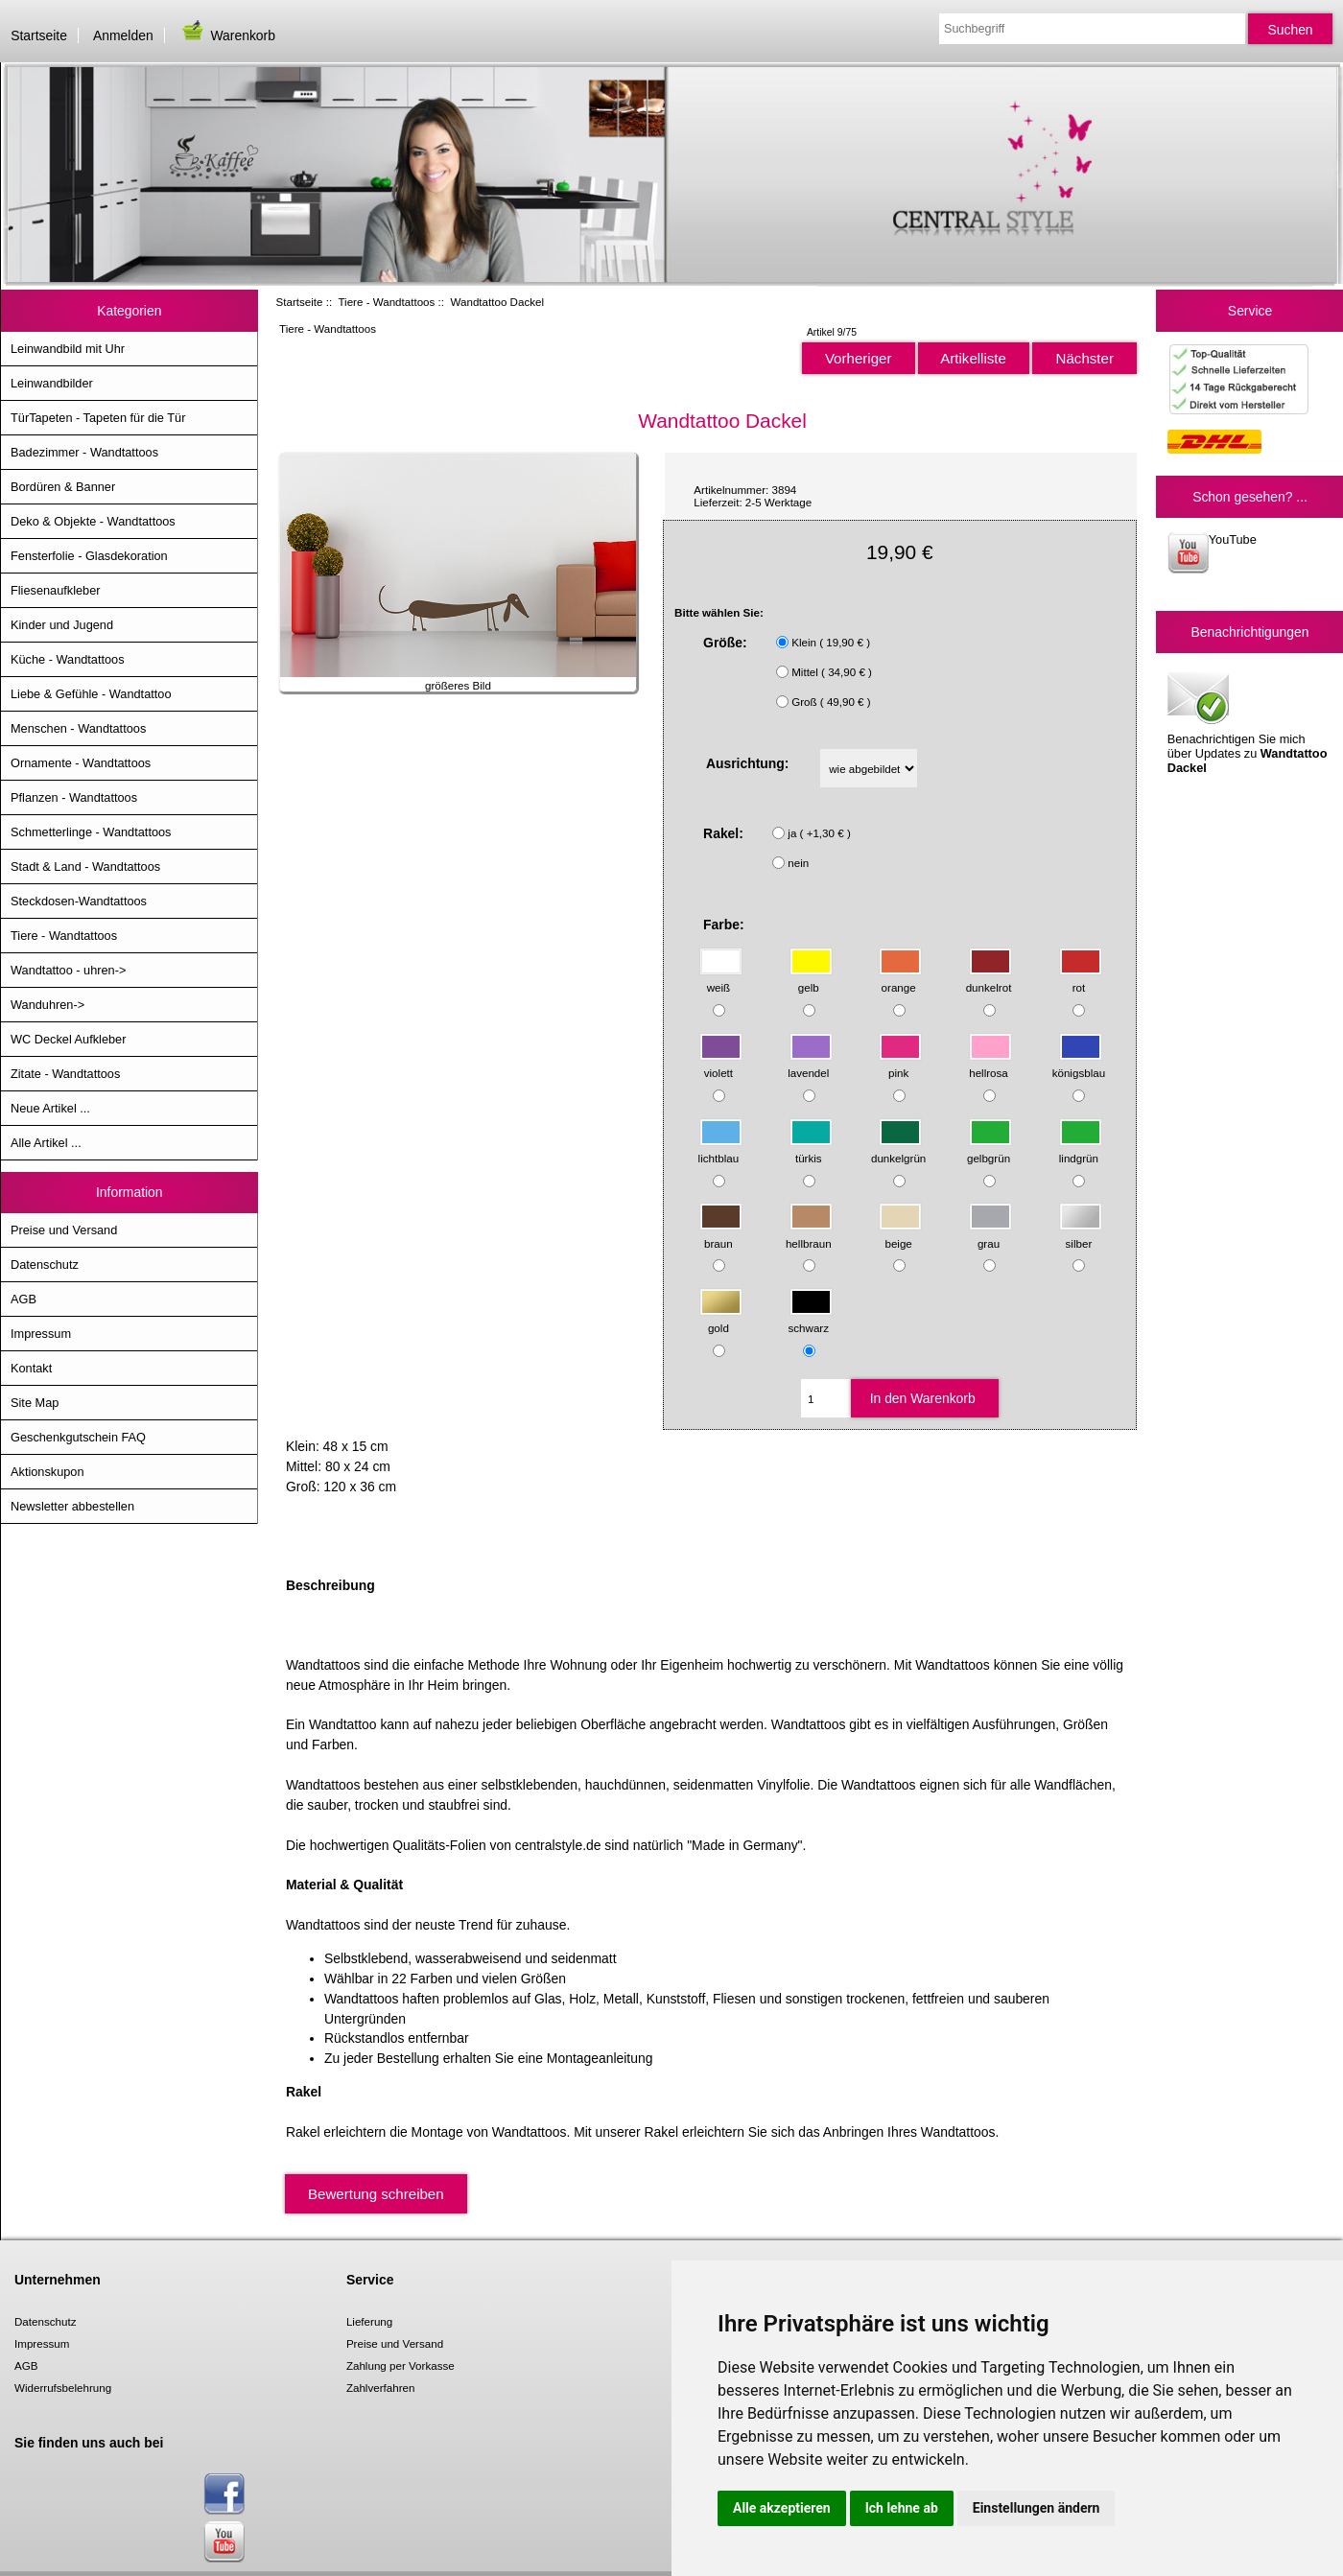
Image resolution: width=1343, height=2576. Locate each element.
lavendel (810, 1064)
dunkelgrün (898, 1148)
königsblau (1078, 1064)
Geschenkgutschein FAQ (78, 1437)
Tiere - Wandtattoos (386, 301)
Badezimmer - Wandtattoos (84, 452)
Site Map (35, 1402)
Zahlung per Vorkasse (400, 2365)
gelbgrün (989, 1148)
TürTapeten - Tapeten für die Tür (98, 417)
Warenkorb (227, 35)
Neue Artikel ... (50, 1108)
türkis (811, 1148)
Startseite (39, 35)
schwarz (811, 1319)
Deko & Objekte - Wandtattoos (93, 521)
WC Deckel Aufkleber (68, 1039)
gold (720, 1319)
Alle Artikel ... (46, 1143)
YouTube (1212, 553)
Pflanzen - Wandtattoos (74, 797)
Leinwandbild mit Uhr (68, 348)
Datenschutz (45, 1264)
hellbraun (809, 1234)
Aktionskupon (47, 1471)
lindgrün (1080, 1148)
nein (798, 862)
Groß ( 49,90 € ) (830, 701)
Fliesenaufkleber (56, 590)
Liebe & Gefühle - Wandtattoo (91, 694)
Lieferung (369, 2321)
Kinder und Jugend (62, 625)
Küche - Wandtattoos (68, 659)
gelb (811, 979)
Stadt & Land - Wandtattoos (85, 866)
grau (990, 1234)
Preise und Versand (64, 1230)
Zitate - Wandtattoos (65, 1073)
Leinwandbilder (52, 383)
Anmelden (123, 35)
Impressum (41, 1333)
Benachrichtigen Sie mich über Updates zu (1247, 721)
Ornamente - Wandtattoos (81, 763)
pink (900, 1064)
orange (900, 979)
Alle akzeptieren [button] (782, 2508)
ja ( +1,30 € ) (819, 833)
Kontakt (31, 1368)
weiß (720, 979)
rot (1080, 979)
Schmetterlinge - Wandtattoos (91, 832)
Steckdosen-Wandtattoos (79, 901)
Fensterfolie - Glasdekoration (89, 556)
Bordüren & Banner (63, 487)
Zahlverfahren (380, 2387)
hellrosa (990, 1064)
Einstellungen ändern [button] (1036, 2508)
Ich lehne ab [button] (901, 2508)
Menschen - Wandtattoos (78, 728)
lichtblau (720, 1148)
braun (720, 1234)
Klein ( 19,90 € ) (830, 642)
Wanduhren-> (47, 1004)
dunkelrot (989, 979)
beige (900, 1234)
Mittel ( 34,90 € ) (831, 672)
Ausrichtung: (747, 763)
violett (720, 1064)
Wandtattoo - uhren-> (68, 970)
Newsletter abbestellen (72, 1506)
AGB (23, 1299)
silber (1080, 1234)
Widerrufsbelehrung (62, 2387)
